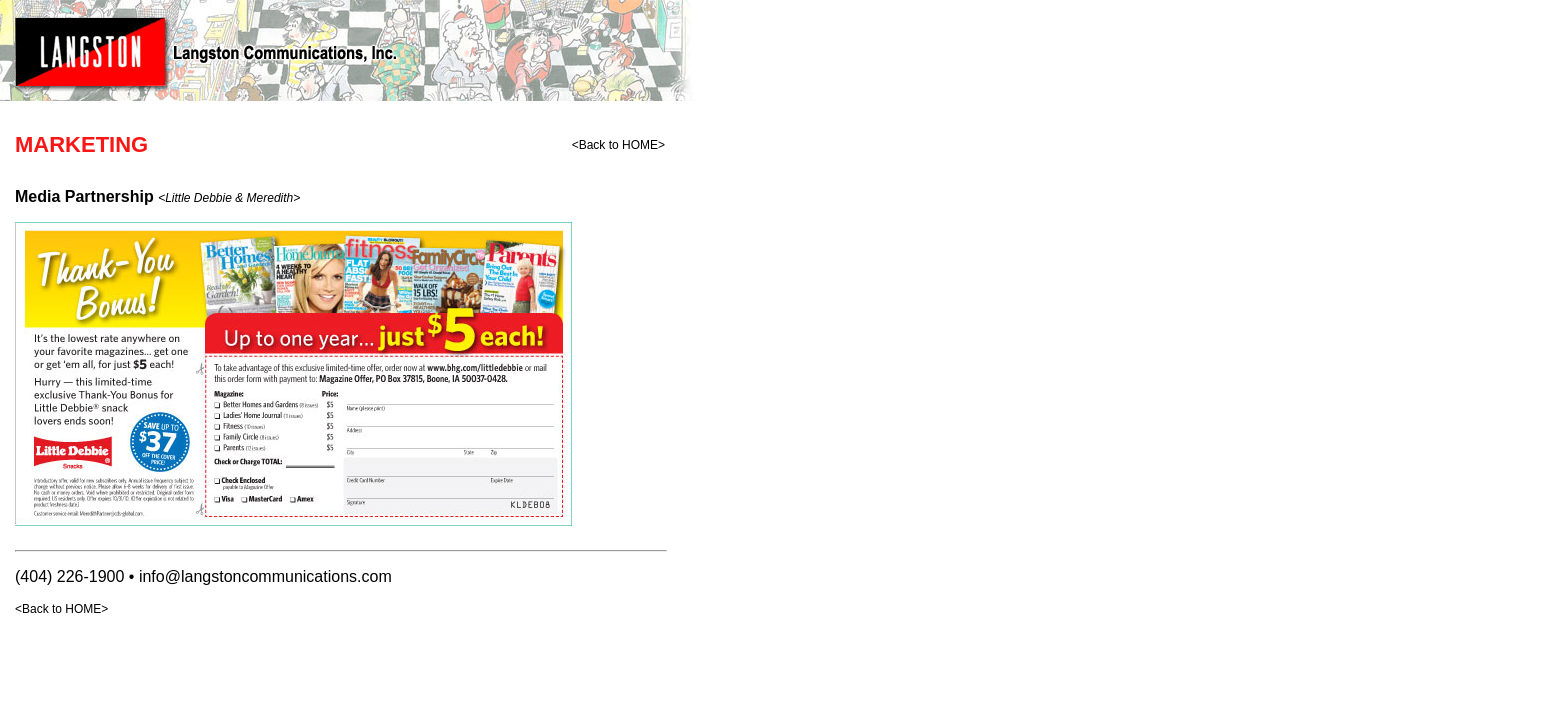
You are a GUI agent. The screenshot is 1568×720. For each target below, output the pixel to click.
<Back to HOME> (618, 145)
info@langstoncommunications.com (265, 576)
